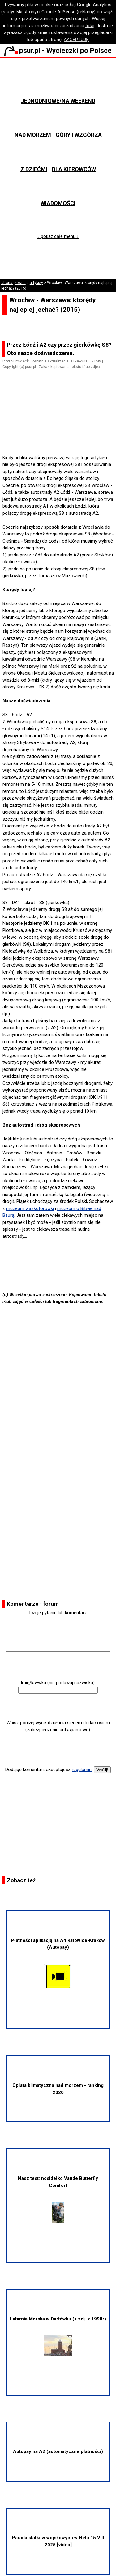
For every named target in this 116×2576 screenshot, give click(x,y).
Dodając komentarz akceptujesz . (48, 1769)
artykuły (36, 283)
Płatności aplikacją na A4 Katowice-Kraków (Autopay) (58, 1964)
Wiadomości (58, 203)
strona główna (13, 283)
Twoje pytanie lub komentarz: (58, 1612)
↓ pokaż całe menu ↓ (58, 236)
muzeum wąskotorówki (30, 1208)
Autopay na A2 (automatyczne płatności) (58, 2451)
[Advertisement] (61, 436)
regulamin (82, 1769)
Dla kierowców (74, 169)
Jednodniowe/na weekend (58, 101)
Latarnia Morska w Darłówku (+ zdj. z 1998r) (58, 2336)
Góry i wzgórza (79, 135)
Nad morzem (33, 135)
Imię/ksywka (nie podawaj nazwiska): (58, 1683)
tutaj (89, 25)
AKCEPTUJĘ (76, 39)
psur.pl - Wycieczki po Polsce (57, 50)
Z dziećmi (33, 169)
